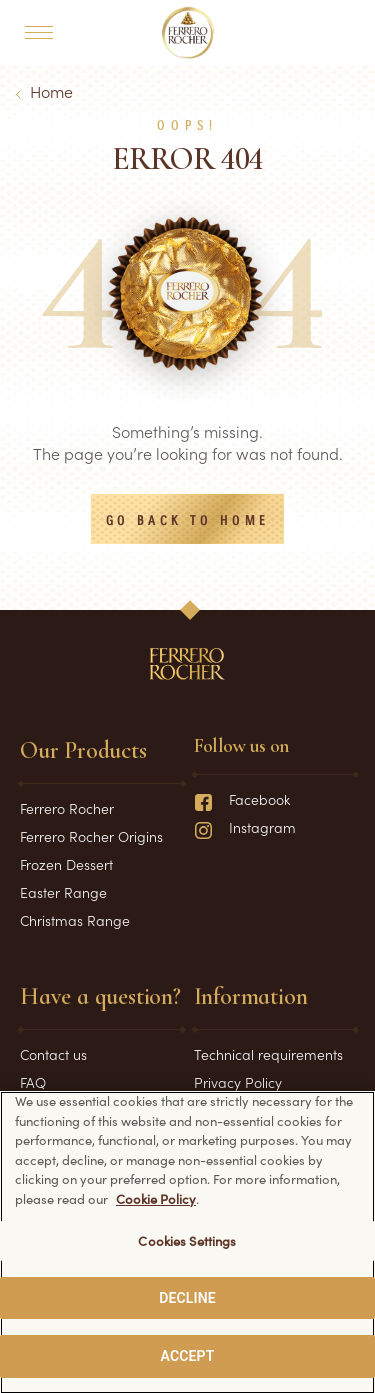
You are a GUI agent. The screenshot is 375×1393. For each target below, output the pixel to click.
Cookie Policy (156, 1202)
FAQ (33, 1082)
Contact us (53, 1054)
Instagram (245, 827)
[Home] (187, 33)
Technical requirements (268, 1054)
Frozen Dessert (66, 864)
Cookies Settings (187, 1245)
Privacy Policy (238, 1082)
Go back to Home (188, 521)
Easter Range (63, 892)
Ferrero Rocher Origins (91, 836)
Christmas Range (75, 920)
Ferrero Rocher (67, 808)
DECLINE (187, 1303)
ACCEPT (188, 1361)
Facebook (242, 799)
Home (51, 91)
